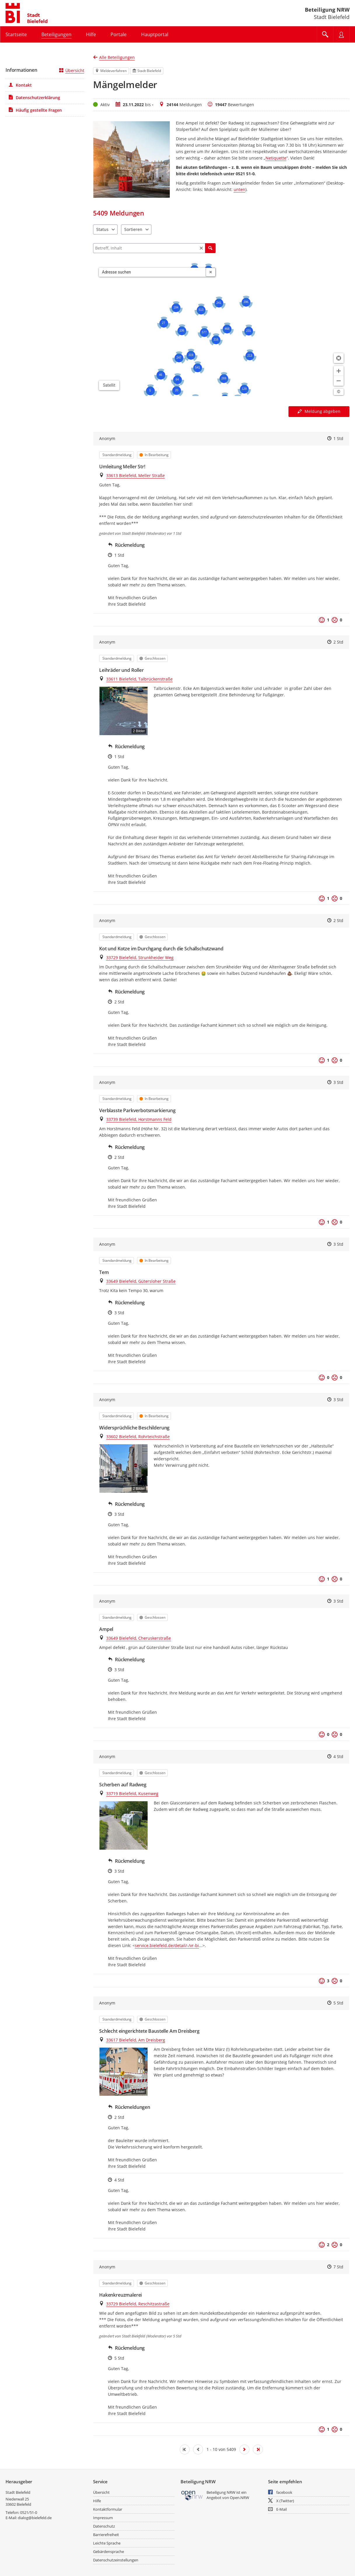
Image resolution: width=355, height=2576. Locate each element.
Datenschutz (104, 2526)
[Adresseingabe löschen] (211, 272)
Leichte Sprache (106, 2543)
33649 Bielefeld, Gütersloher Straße (141, 1281)
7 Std (338, 2267)
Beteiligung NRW (327, 9)
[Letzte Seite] (258, 2449)
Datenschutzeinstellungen (115, 2560)
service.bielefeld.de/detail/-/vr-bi (167, 1945)
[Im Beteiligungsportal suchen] (325, 34)
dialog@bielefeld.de (35, 2517)
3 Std (338, 1082)
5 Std (338, 2003)
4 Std (338, 1756)
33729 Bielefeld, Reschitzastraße (137, 2304)
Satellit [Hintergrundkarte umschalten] (109, 385)
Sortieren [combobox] (133, 229)
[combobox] (152, 272)
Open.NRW (239, 2497)
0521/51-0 (28, 2512)
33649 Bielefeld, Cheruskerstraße (138, 1638)
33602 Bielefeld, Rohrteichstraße (138, 1436)
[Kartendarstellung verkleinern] (339, 381)
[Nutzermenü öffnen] (341, 34)
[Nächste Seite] (244, 2449)
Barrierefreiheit (106, 2534)
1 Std (338, 438)
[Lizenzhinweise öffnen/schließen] (339, 392)
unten (239, 189)
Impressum (103, 2517)
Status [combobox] (102, 229)
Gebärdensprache (108, 2551)
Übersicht (71, 70)
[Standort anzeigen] (339, 358)
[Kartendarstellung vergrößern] (339, 371)
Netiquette (275, 158)
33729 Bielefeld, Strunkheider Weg (140, 957)
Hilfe (97, 2500)
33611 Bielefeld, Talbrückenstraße (139, 679)
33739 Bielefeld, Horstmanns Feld (139, 1119)
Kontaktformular (107, 2509)
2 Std (338, 642)
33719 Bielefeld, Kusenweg (132, 1793)
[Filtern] (154, 248)
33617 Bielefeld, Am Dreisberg (135, 2040)
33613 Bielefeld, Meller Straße (135, 475)
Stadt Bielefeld (18, 2492)
